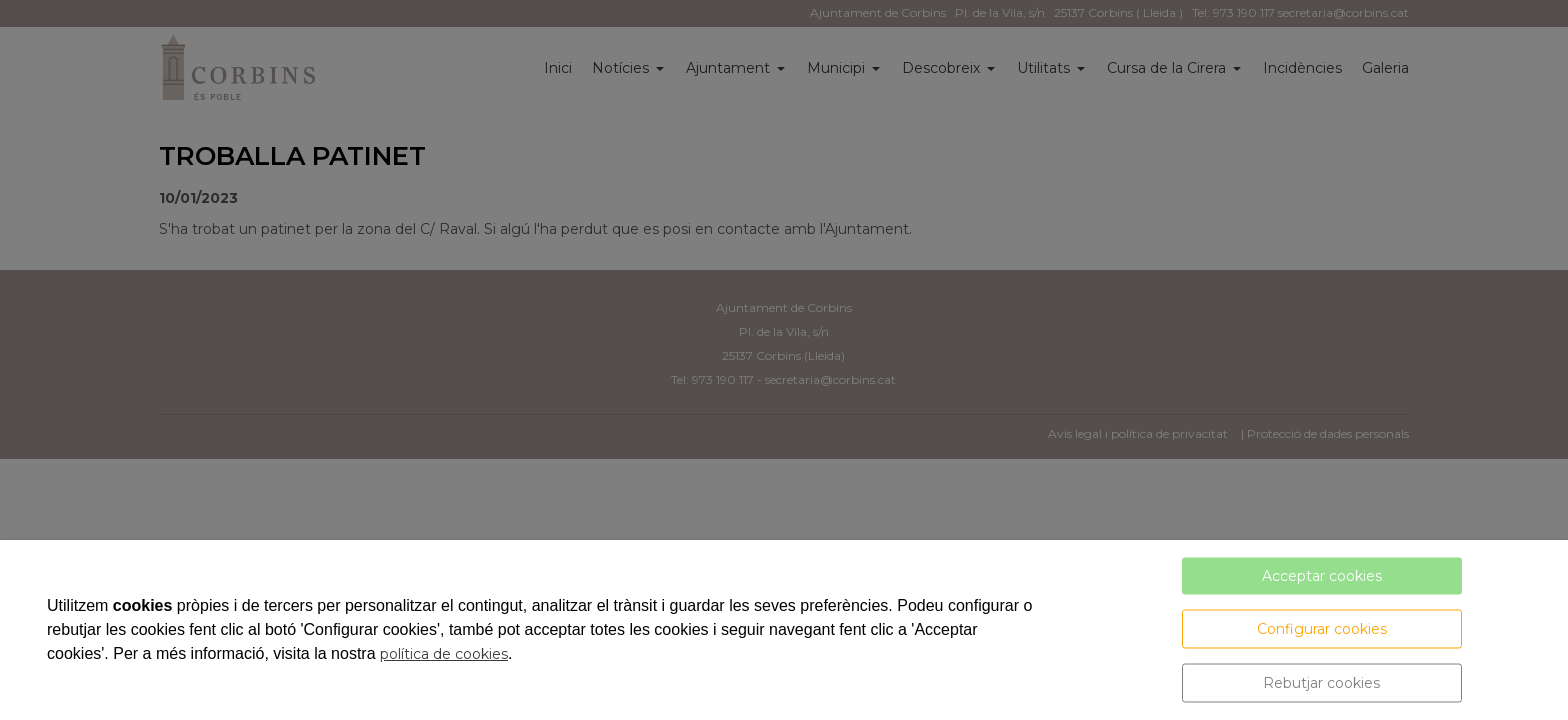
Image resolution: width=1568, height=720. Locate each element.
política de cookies (444, 654)
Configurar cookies (1322, 629)
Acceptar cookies (1322, 576)
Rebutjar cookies (1321, 683)
